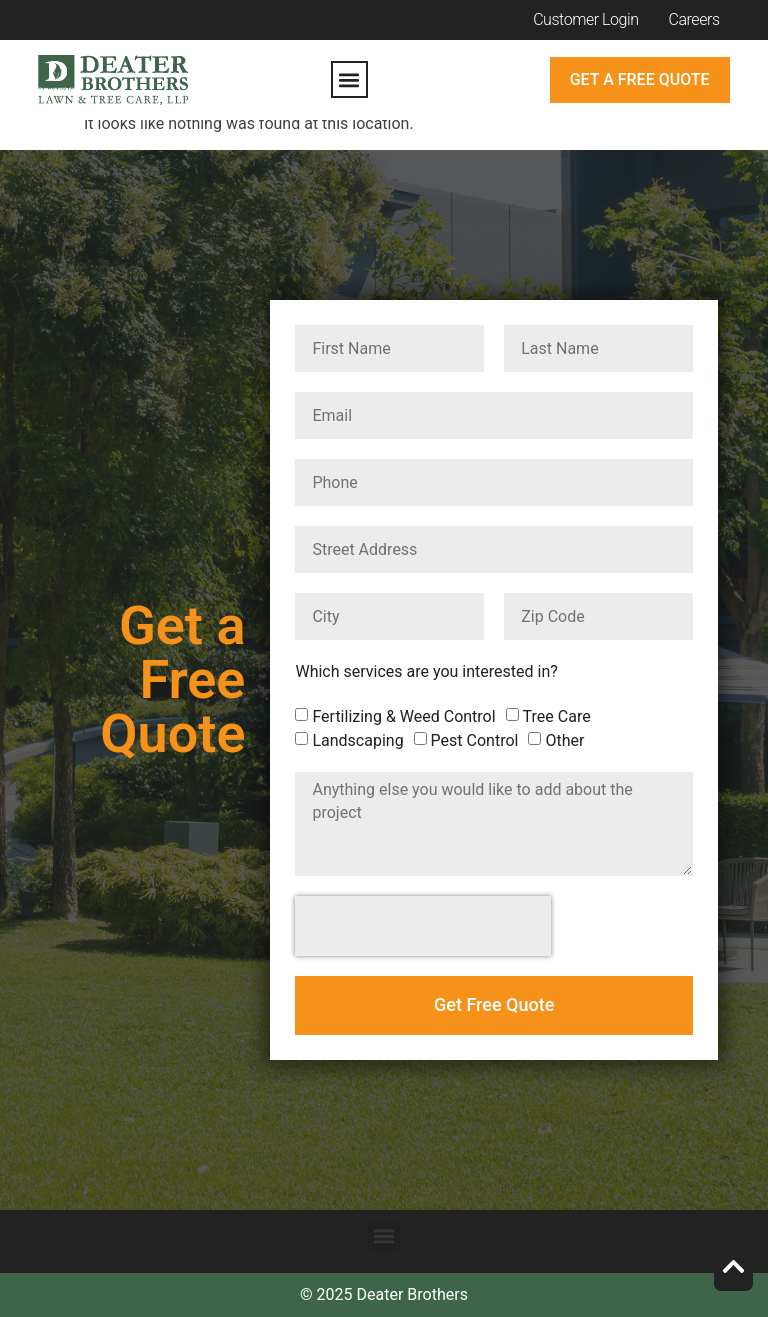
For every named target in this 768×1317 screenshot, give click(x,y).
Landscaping (357, 740)
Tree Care (557, 716)
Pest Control (475, 740)
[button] (349, 79)
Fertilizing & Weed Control (403, 716)
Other (564, 740)
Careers (694, 19)
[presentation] (423, 926)
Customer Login (585, 19)
